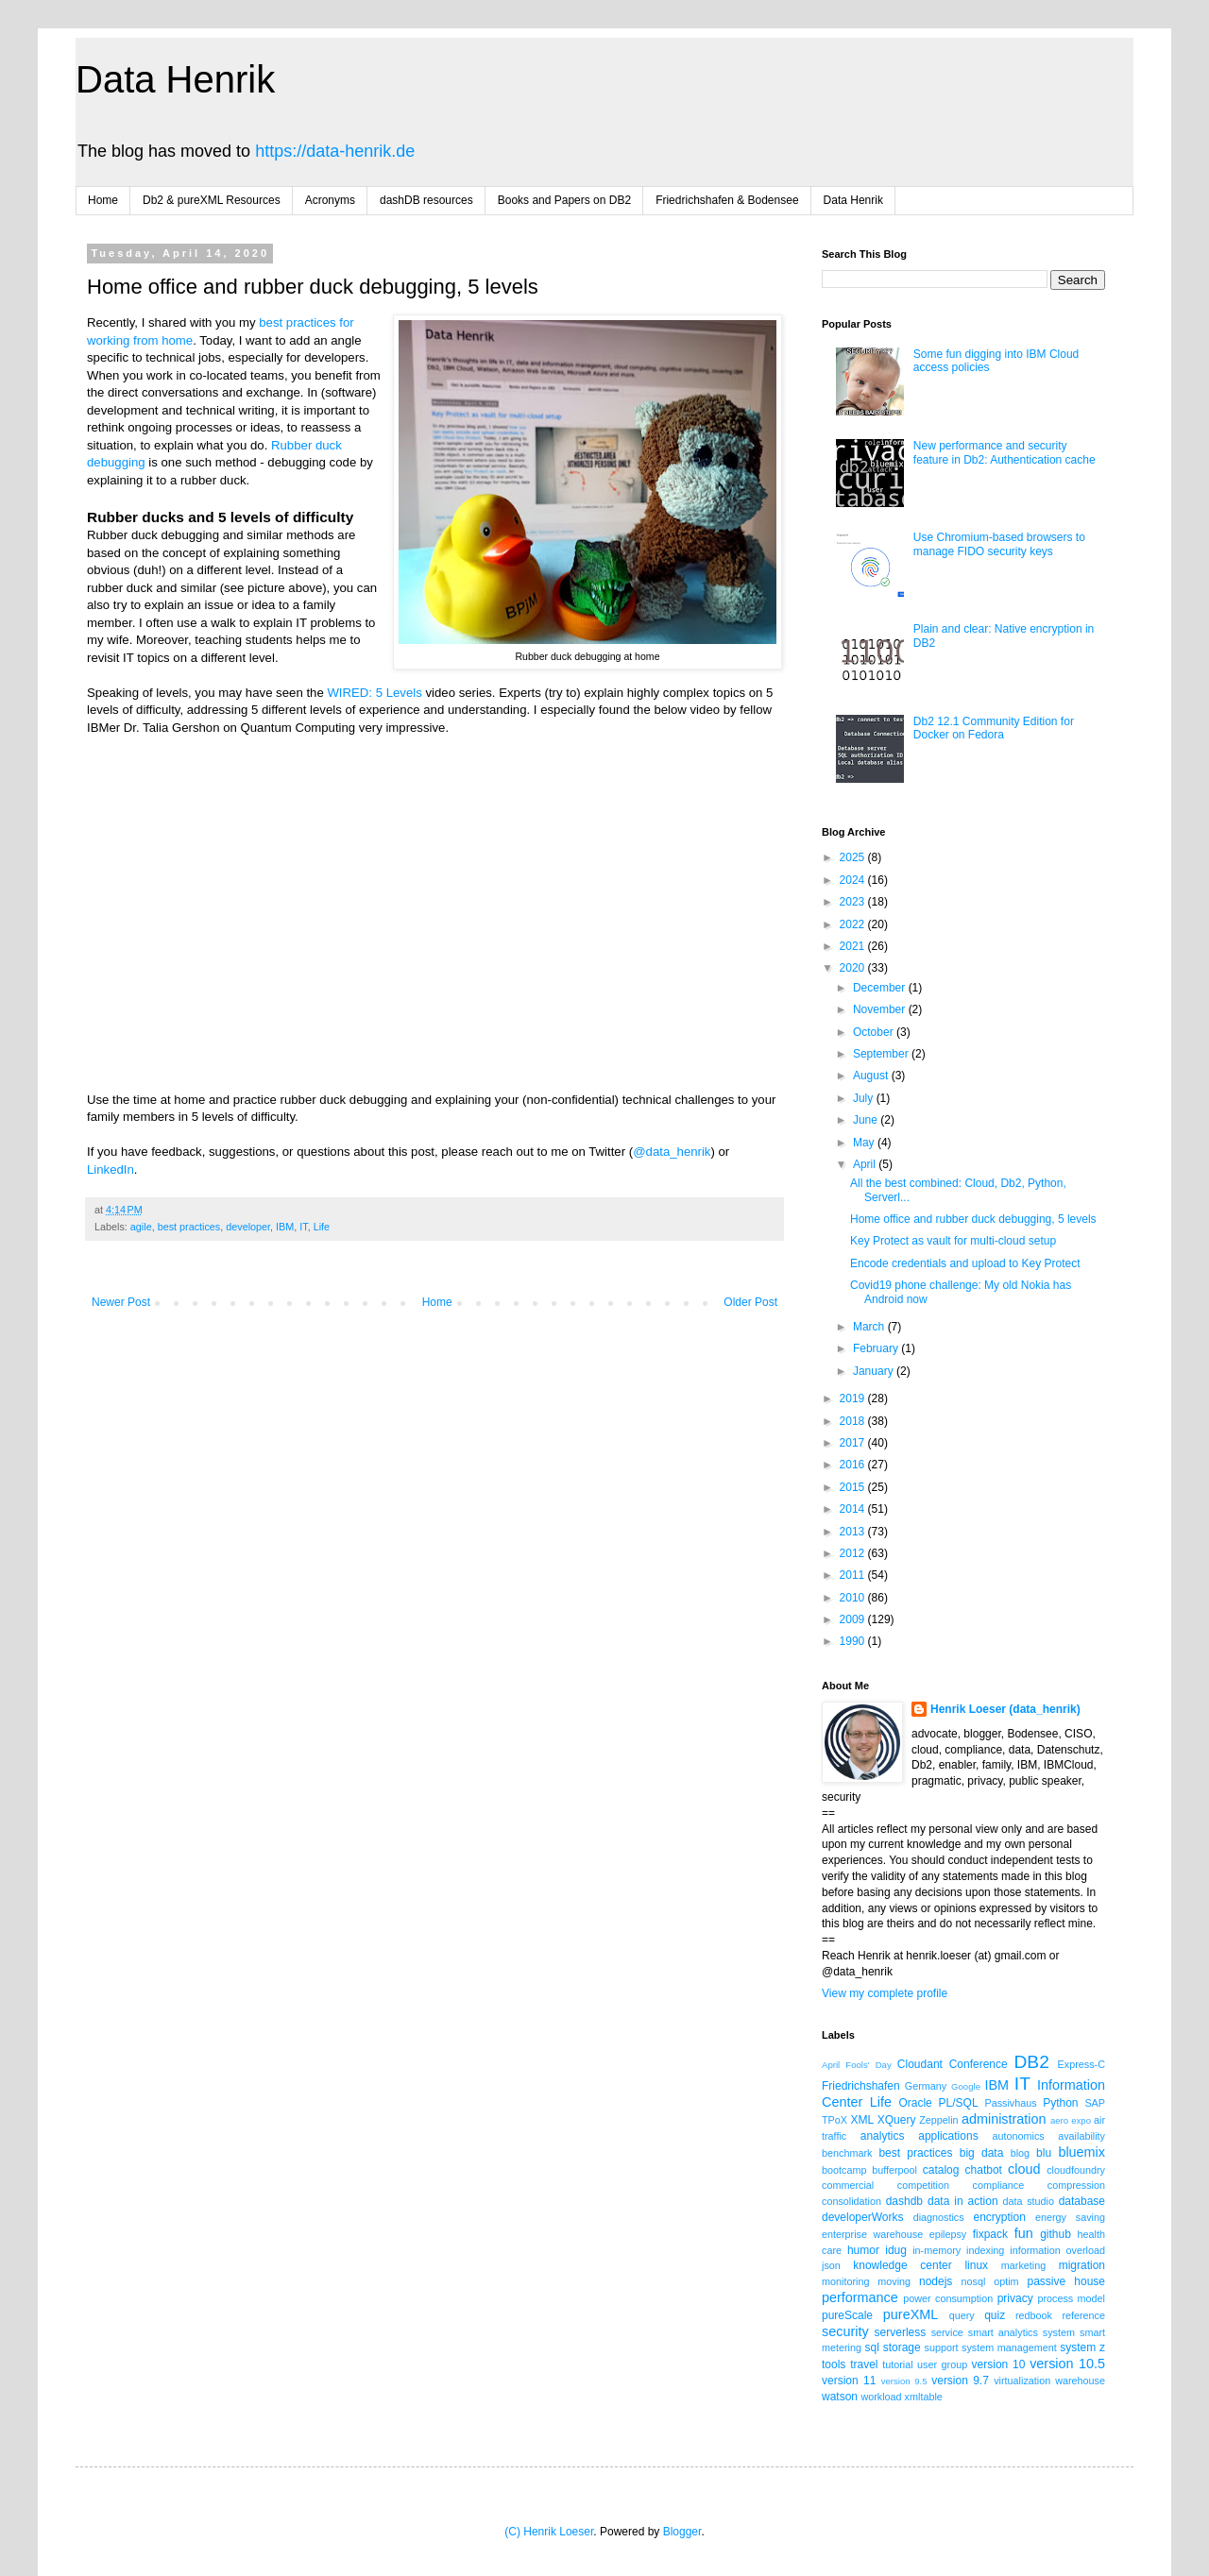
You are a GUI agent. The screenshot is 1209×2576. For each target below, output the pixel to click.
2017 (854, 1442)
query (962, 2315)
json (831, 2265)
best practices (189, 1226)
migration (1082, 2265)
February (877, 1348)
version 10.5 (1067, 2363)
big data (982, 2153)
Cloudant (920, 2064)
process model (1071, 2298)
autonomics (1018, 2136)
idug (896, 2250)
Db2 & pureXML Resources (212, 200)
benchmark (847, 2153)
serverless (901, 2332)
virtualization (1022, 2380)
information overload (1057, 2250)
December (881, 987)
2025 (854, 857)
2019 (854, 1398)
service (947, 2332)
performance (860, 2297)
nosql (974, 2281)
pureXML (910, 2314)
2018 (854, 1421)
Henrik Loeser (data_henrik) (1005, 1709)
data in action (963, 2201)
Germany (925, 2086)
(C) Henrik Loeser (548, 2531)
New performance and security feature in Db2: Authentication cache (1004, 452)
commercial (848, 2185)
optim (1006, 2281)
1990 (854, 1641)
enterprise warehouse (872, 2234)
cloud (1024, 2169)
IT (303, 1226)
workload (880, 2396)
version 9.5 (904, 2381)
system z (1082, 2347)
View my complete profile (884, 1993)
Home (103, 200)
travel (863, 2364)
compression (1076, 2185)
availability (1081, 2136)
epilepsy (948, 2234)
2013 (854, 1531)
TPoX (834, 2120)
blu (1043, 2153)
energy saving (1070, 2217)
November (881, 1009)
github (1055, 2234)
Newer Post (121, 1302)
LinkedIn (110, 1169)
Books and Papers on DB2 (564, 200)
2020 (854, 967)
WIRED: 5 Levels (374, 693)
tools (833, 2364)
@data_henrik (671, 1151)
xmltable (924, 2396)
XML (862, 2120)
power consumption (948, 2298)
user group (942, 2364)
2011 (854, 1575)
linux (976, 2265)
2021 (854, 946)
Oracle (914, 2103)
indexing (985, 2250)
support (942, 2347)
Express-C (1081, 2064)
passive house (1066, 2281)
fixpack (990, 2234)
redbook (1033, 2315)
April (865, 1164)
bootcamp (844, 2170)
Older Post (750, 1302)
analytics (882, 2136)
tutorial (897, 2364)
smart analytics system (1021, 2332)
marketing (1023, 2265)
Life (322, 1226)
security (845, 2331)
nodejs (935, 2281)
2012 (854, 1553)
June (866, 1120)
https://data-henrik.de (335, 151)
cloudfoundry (1076, 2170)
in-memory (936, 2250)
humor (863, 2250)
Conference (978, 2064)
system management (1009, 2347)
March (870, 1326)
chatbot (983, 2170)
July (865, 1098)
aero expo (1070, 2120)
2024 (854, 880)
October (874, 1032)
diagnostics (938, 2217)
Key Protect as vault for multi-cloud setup (953, 1240)
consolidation (851, 2201)
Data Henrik (175, 79)
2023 (854, 901)
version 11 (849, 2380)
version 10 (999, 2364)
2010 (854, 1597)
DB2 (1030, 2062)
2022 (854, 924)
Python (1060, 2103)
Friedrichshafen (861, 2086)
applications (948, 2136)
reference (1083, 2315)
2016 (854, 1464)
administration (1004, 2119)
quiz (994, 2315)
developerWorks (862, 2217)
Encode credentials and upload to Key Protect (965, 1263)
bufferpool (894, 2170)
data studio (1028, 2201)
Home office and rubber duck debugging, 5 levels (973, 1219)
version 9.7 (960, 2380)
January (874, 1371)
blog (1020, 2153)
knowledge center (902, 2265)
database (1082, 2201)
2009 (854, 1619)
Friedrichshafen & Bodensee (727, 200)
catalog (941, 2170)
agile (141, 1226)
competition (923, 2185)
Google (965, 2086)
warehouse (1080, 2380)
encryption (999, 2217)
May (865, 1142)
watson (840, 2396)
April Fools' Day (857, 2064)
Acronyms (330, 200)
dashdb (904, 2201)
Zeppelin (938, 2120)
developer (248, 1226)
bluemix (1081, 2152)
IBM (285, 1226)
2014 (854, 1509)
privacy (1015, 2298)
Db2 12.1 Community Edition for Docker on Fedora (993, 728)
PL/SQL (959, 2103)
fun (1023, 2233)
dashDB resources (426, 200)
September (882, 1053)
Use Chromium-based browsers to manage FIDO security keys (999, 544)
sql (872, 2347)
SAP (1094, 2103)
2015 (854, 1487)
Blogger (682, 2531)
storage (902, 2347)
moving (894, 2281)
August (872, 1075)
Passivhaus (1010, 2103)
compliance (999, 2185)
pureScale (847, 2315)
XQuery (896, 2120)
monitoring (845, 2281)
